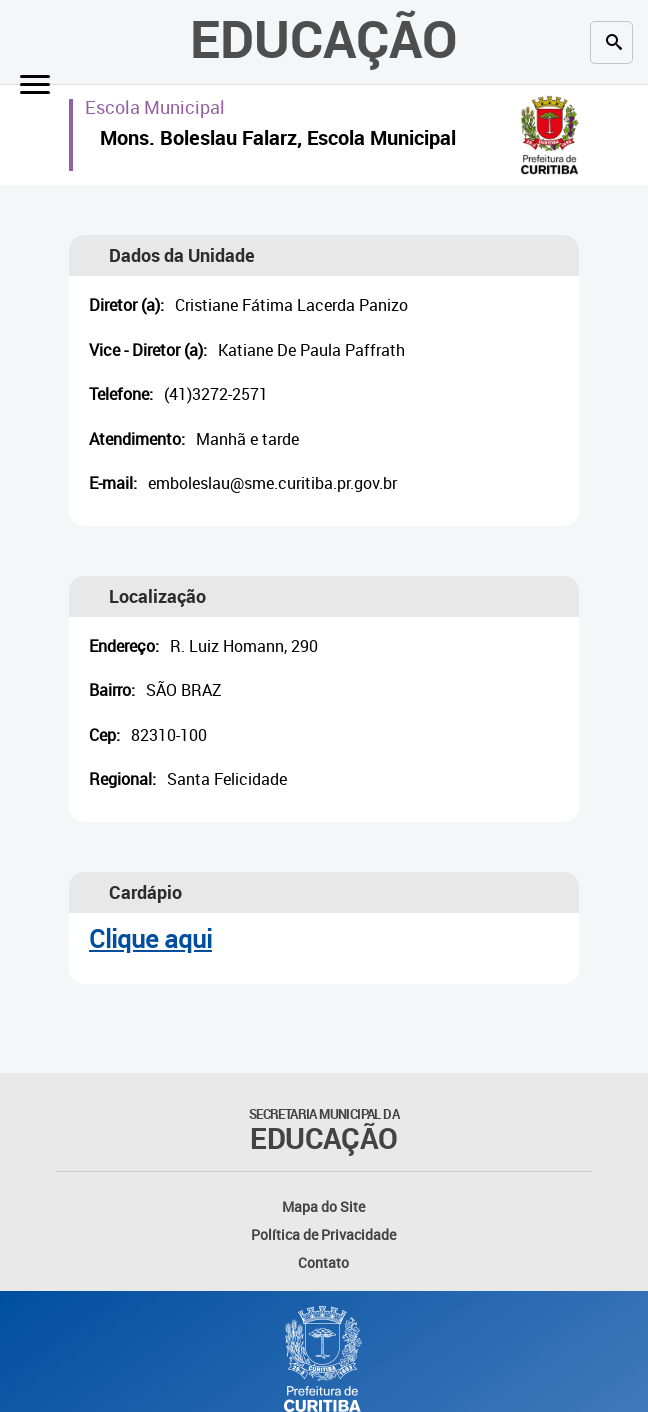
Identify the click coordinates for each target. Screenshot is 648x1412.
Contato (323, 1262)
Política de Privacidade (323, 1234)
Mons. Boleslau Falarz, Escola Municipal (278, 140)
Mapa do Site (323, 1206)
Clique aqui (150, 938)
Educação (324, 38)
